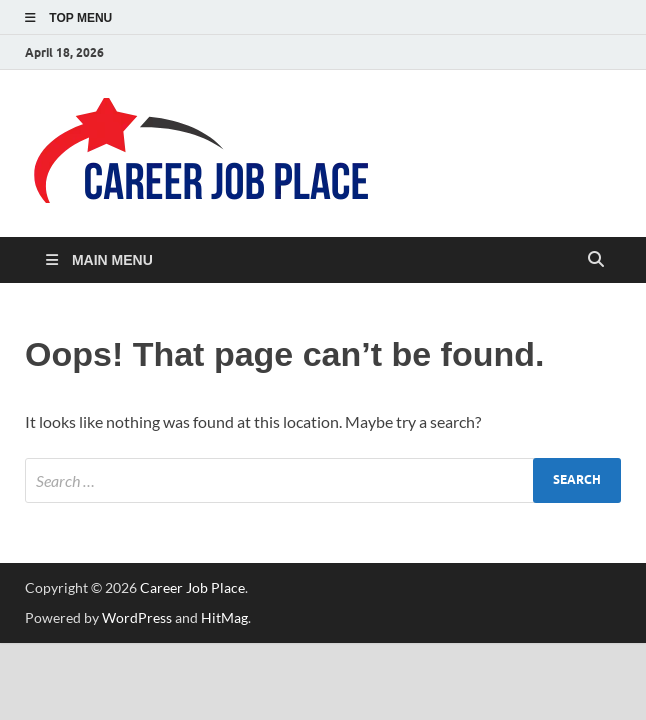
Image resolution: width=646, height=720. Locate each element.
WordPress (137, 617)
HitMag (224, 617)
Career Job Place (192, 587)
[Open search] (596, 260)
